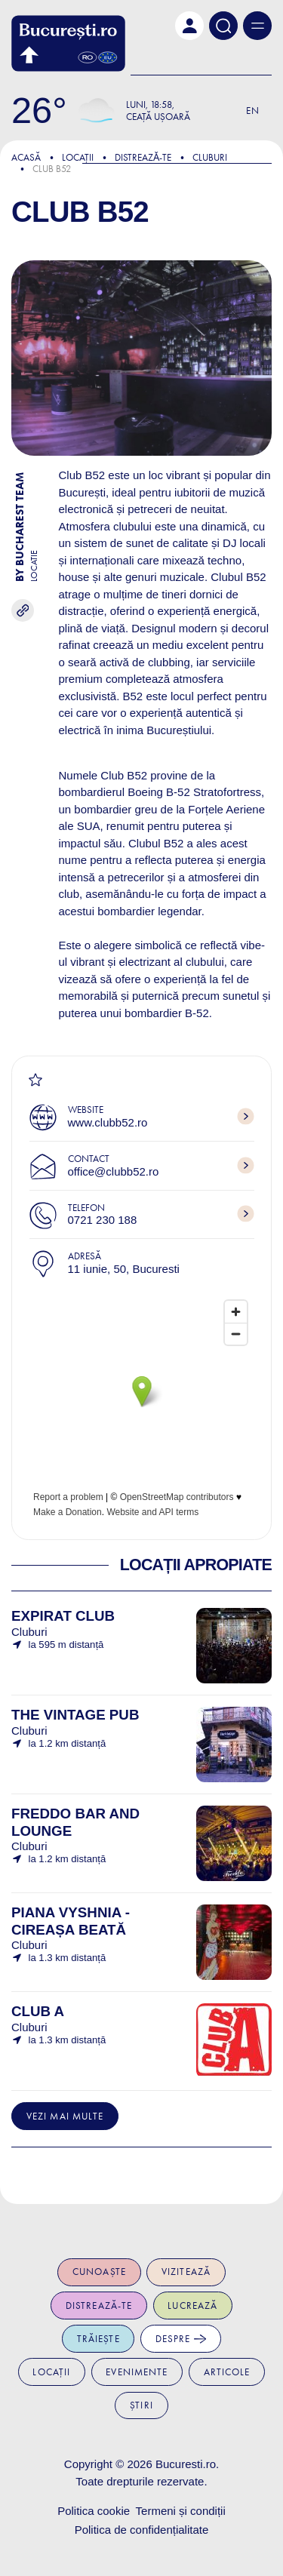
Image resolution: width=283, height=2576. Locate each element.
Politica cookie (93, 2510)
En (253, 110)
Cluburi (209, 157)
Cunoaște (99, 2271)
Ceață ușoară (158, 116)
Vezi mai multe (65, 2116)
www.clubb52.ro (108, 1122)
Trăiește (98, 2338)
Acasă (26, 157)
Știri (141, 2405)
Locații (78, 157)
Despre (181, 2339)
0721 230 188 (102, 1219)
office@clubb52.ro (113, 1171)
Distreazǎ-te (143, 157)
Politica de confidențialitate (142, 2529)
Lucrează (192, 2305)
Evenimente (137, 2372)
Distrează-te (99, 2305)
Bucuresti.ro (185, 2464)
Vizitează (186, 2271)
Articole (227, 2372)
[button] (189, 25)
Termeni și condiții (181, 2510)
